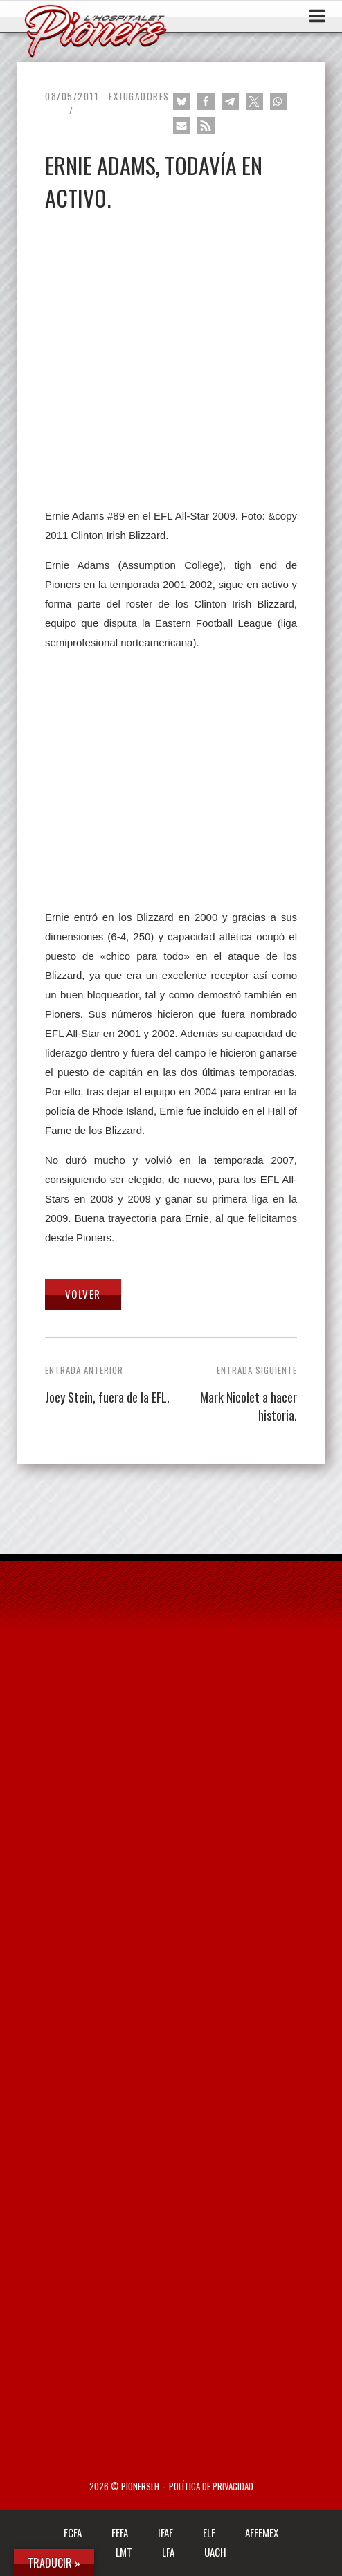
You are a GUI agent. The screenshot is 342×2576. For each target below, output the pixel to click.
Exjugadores (139, 96)
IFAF (165, 2532)
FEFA (119, 2532)
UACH (215, 2551)
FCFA (73, 2532)
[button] (181, 101)
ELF (209, 2532)
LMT (124, 2551)
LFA (168, 2551)
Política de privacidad (211, 2486)
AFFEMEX (261, 2532)
